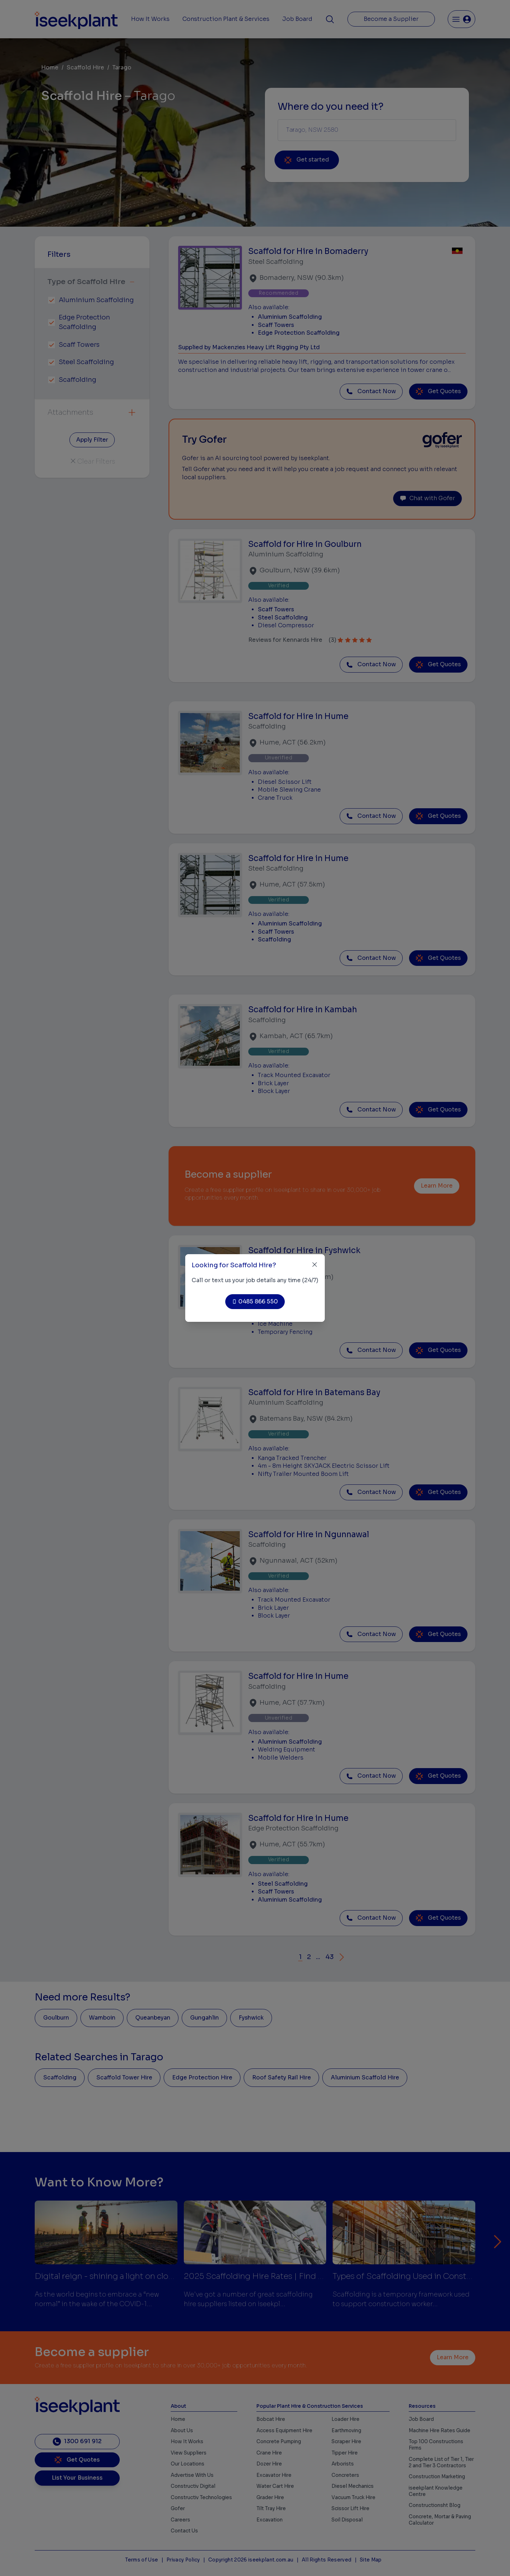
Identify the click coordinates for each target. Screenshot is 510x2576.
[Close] (315, 1265)
